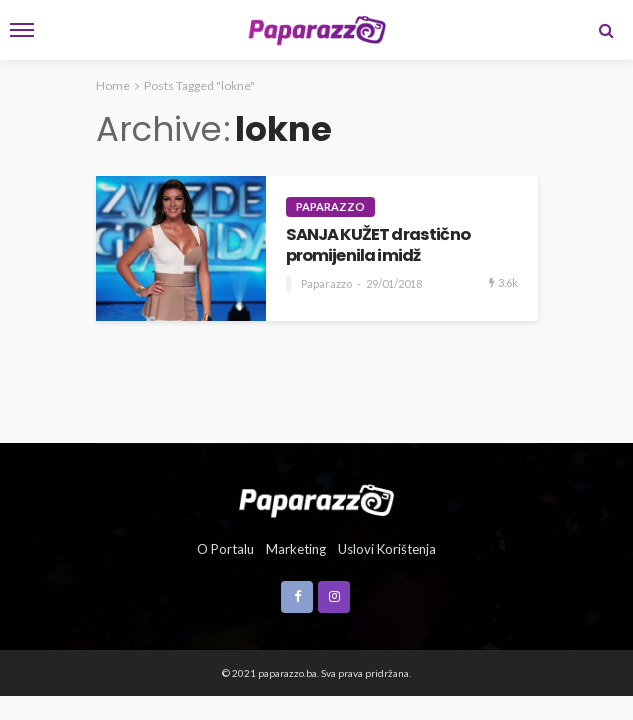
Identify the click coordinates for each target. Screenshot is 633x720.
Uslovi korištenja (387, 549)
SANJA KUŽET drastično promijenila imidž (378, 245)
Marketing (296, 549)
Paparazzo (330, 206)
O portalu (225, 549)
